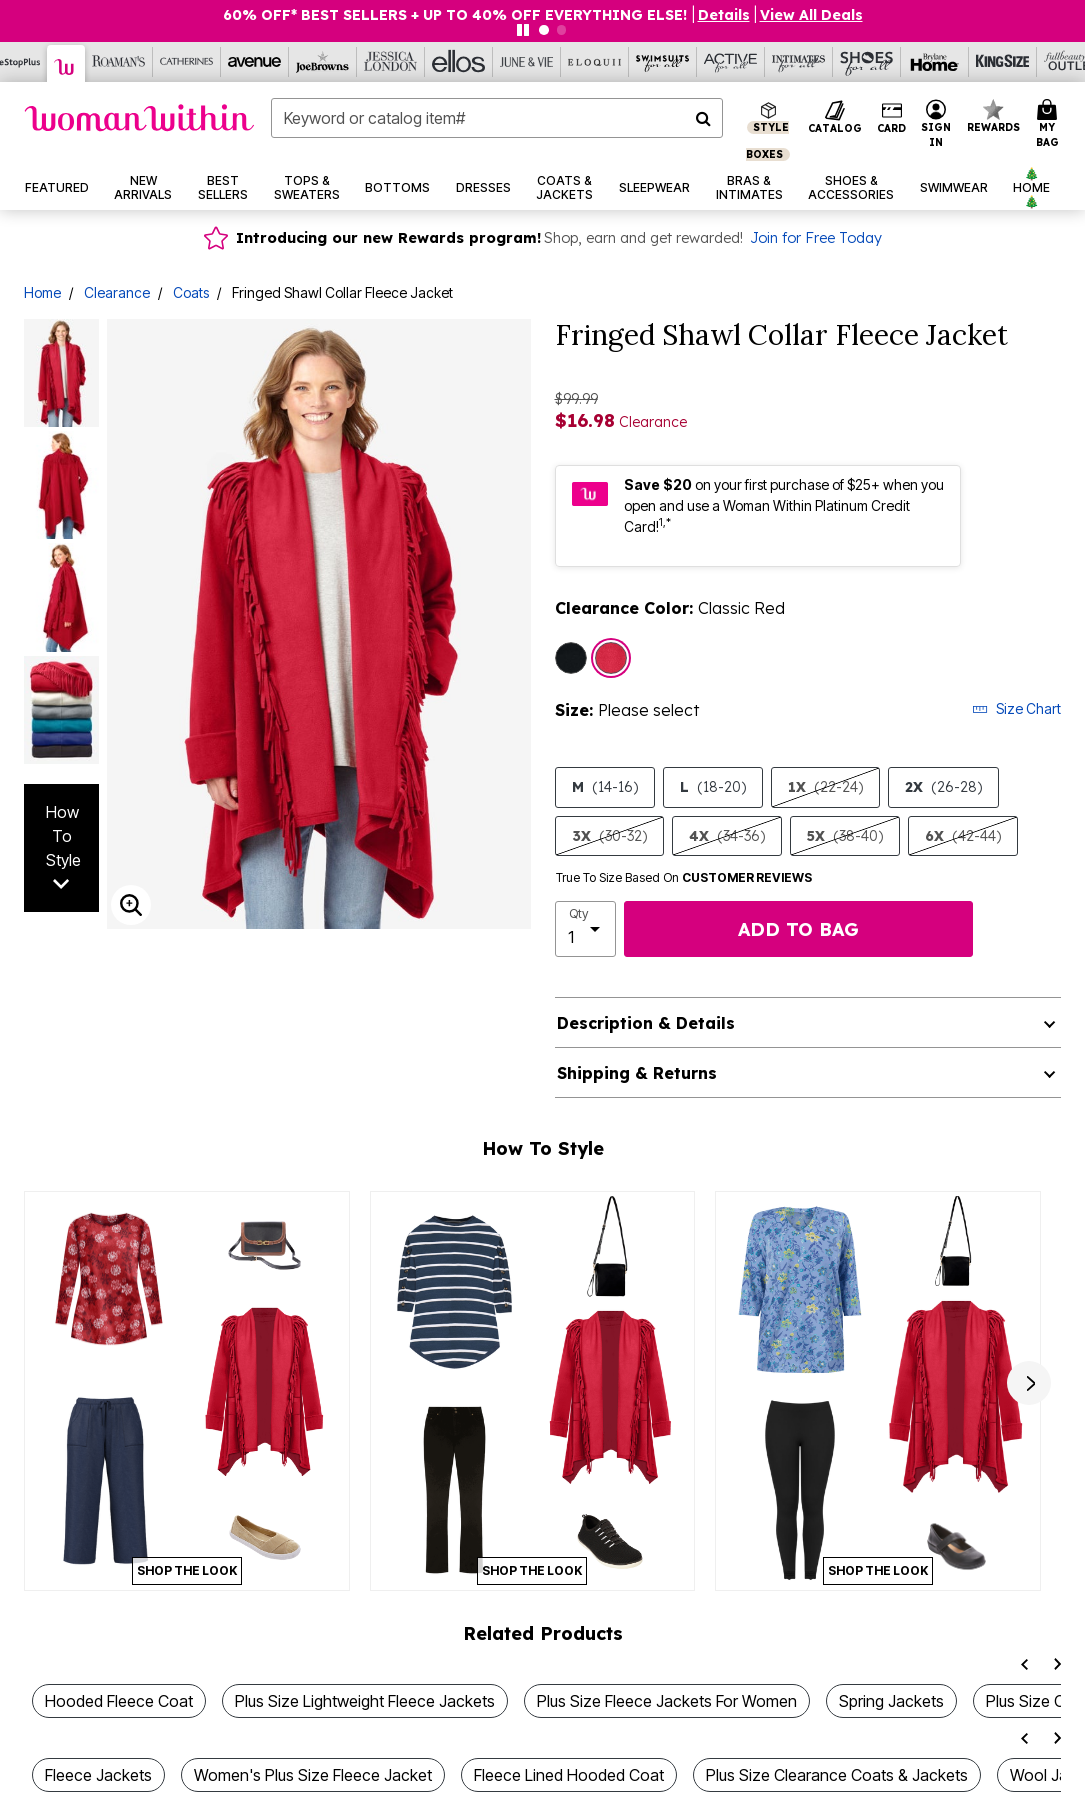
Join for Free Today (816, 238)
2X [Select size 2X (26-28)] (943, 787)
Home (42, 292)
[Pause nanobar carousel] (523, 30)
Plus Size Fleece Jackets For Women (667, 1701)
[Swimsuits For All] (663, 62)
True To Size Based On (684, 878)
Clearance (117, 292)
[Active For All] (731, 62)
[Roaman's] (119, 62)
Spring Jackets (891, 1701)
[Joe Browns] (323, 62)
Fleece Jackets (98, 1775)
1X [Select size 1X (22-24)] (825, 787)
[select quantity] (586, 929)
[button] (724, 15)
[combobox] (497, 118)
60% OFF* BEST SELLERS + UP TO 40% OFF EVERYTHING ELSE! (457, 15)
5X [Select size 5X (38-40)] (845, 836)
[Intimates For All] (799, 62)
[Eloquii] (595, 62)
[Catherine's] (187, 62)
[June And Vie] (527, 62)
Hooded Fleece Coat (119, 1701)
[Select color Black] (571, 658)
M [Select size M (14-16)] (605, 787)
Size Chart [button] (1016, 708)
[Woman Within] (66, 63)
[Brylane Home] (935, 62)
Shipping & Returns (637, 1073)
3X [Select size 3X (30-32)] (609, 836)
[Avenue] (255, 62)
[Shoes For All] (867, 62)
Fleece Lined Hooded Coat (569, 1775)
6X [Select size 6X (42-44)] (963, 836)
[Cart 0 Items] (1050, 124)
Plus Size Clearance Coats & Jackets (837, 1775)
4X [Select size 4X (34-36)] (727, 836)
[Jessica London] (391, 62)
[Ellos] (459, 62)
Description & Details (646, 1023)
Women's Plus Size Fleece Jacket (313, 1775)
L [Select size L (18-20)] (713, 787)
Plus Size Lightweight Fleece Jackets (365, 1701)
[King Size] (1003, 62)
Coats (191, 292)
